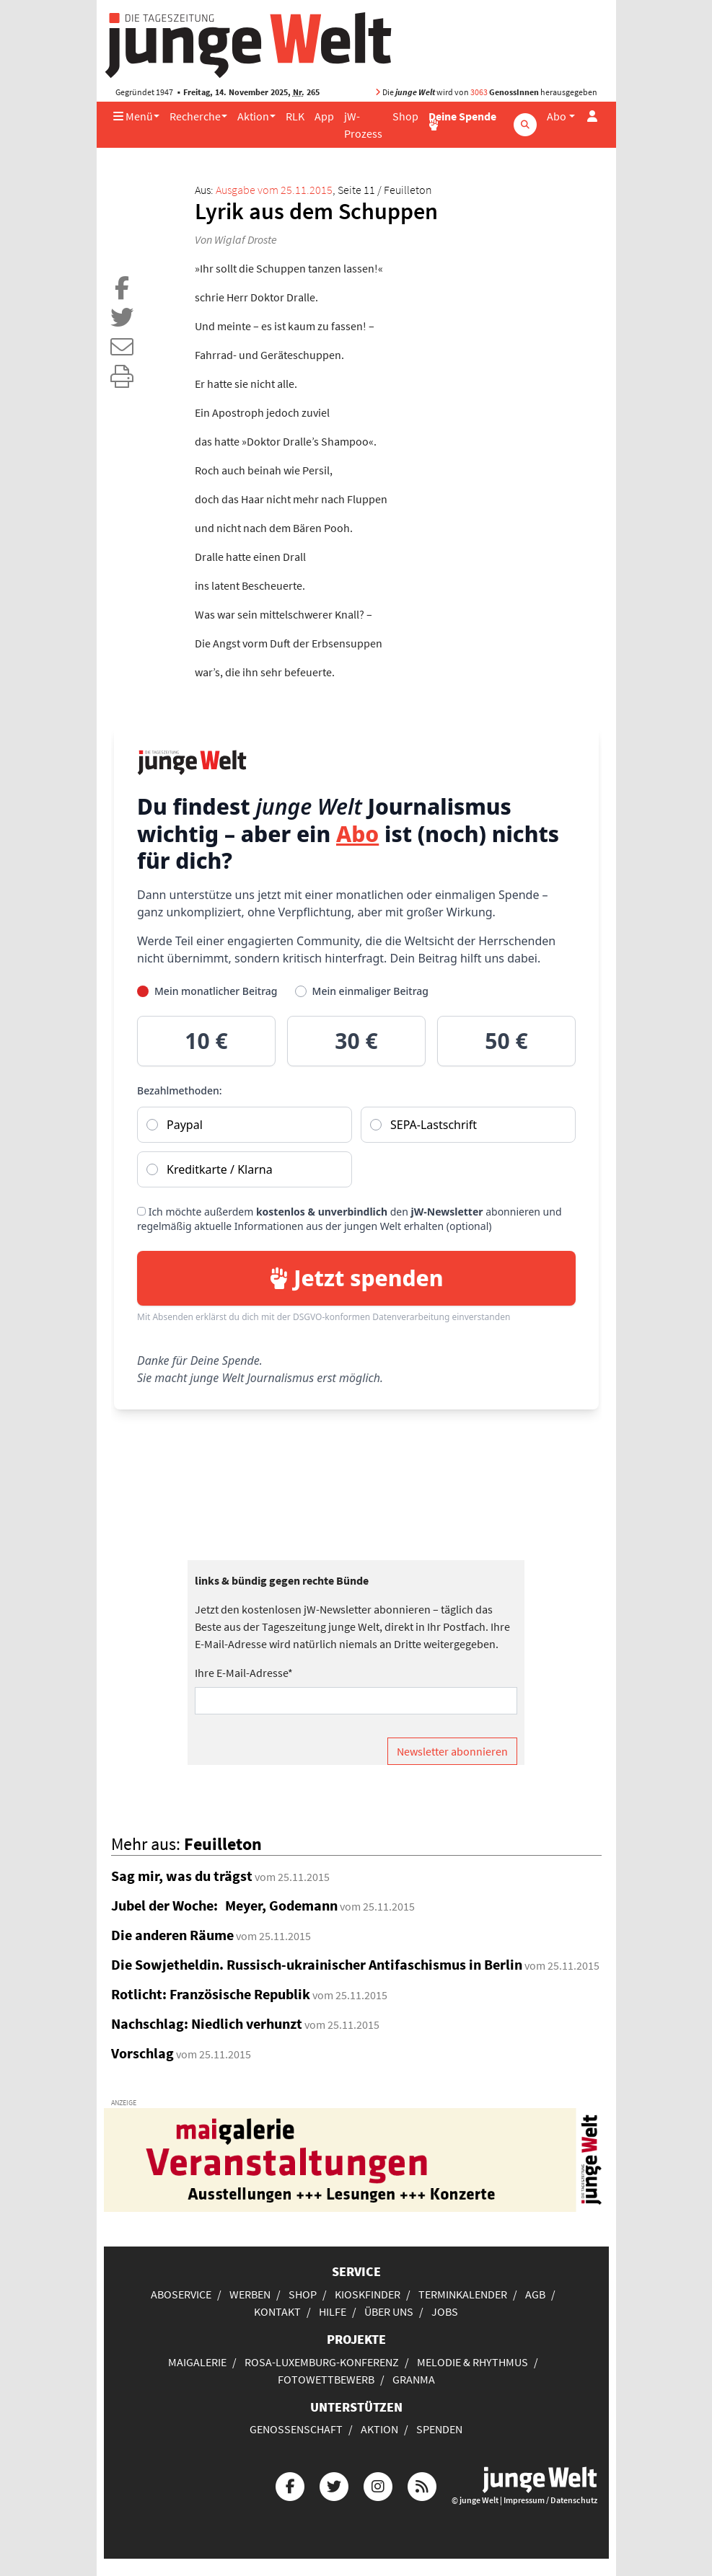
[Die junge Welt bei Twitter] (334, 2485)
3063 (479, 92)
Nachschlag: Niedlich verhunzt (206, 2023)
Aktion (253, 116)
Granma (413, 2379)
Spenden (439, 2429)
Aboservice (181, 2294)
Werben (250, 2294)
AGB (535, 2294)
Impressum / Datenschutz (550, 2500)
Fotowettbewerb (326, 2379)
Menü (133, 116)
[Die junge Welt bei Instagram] (378, 2485)
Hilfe (332, 2311)
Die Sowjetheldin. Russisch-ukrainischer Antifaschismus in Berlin (316, 1964)
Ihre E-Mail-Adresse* (244, 1672)
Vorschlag (142, 2053)
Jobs (444, 2311)
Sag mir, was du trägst (181, 1876)
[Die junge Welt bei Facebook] (290, 2485)
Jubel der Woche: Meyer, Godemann (224, 1905)
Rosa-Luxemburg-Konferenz (322, 2362)
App (324, 116)
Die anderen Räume (172, 1935)
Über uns (388, 2311)
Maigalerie (197, 2362)
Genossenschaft (296, 2429)
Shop (405, 116)
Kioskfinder (367, 2294)
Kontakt (277, 2311)
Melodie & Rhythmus (472, 2362)
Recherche (195, 116)
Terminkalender (462, 2294)
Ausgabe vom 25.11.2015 (274, 189)
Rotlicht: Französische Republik (210, 1994)
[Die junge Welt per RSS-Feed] (422, 2485)
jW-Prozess (363, 125)
